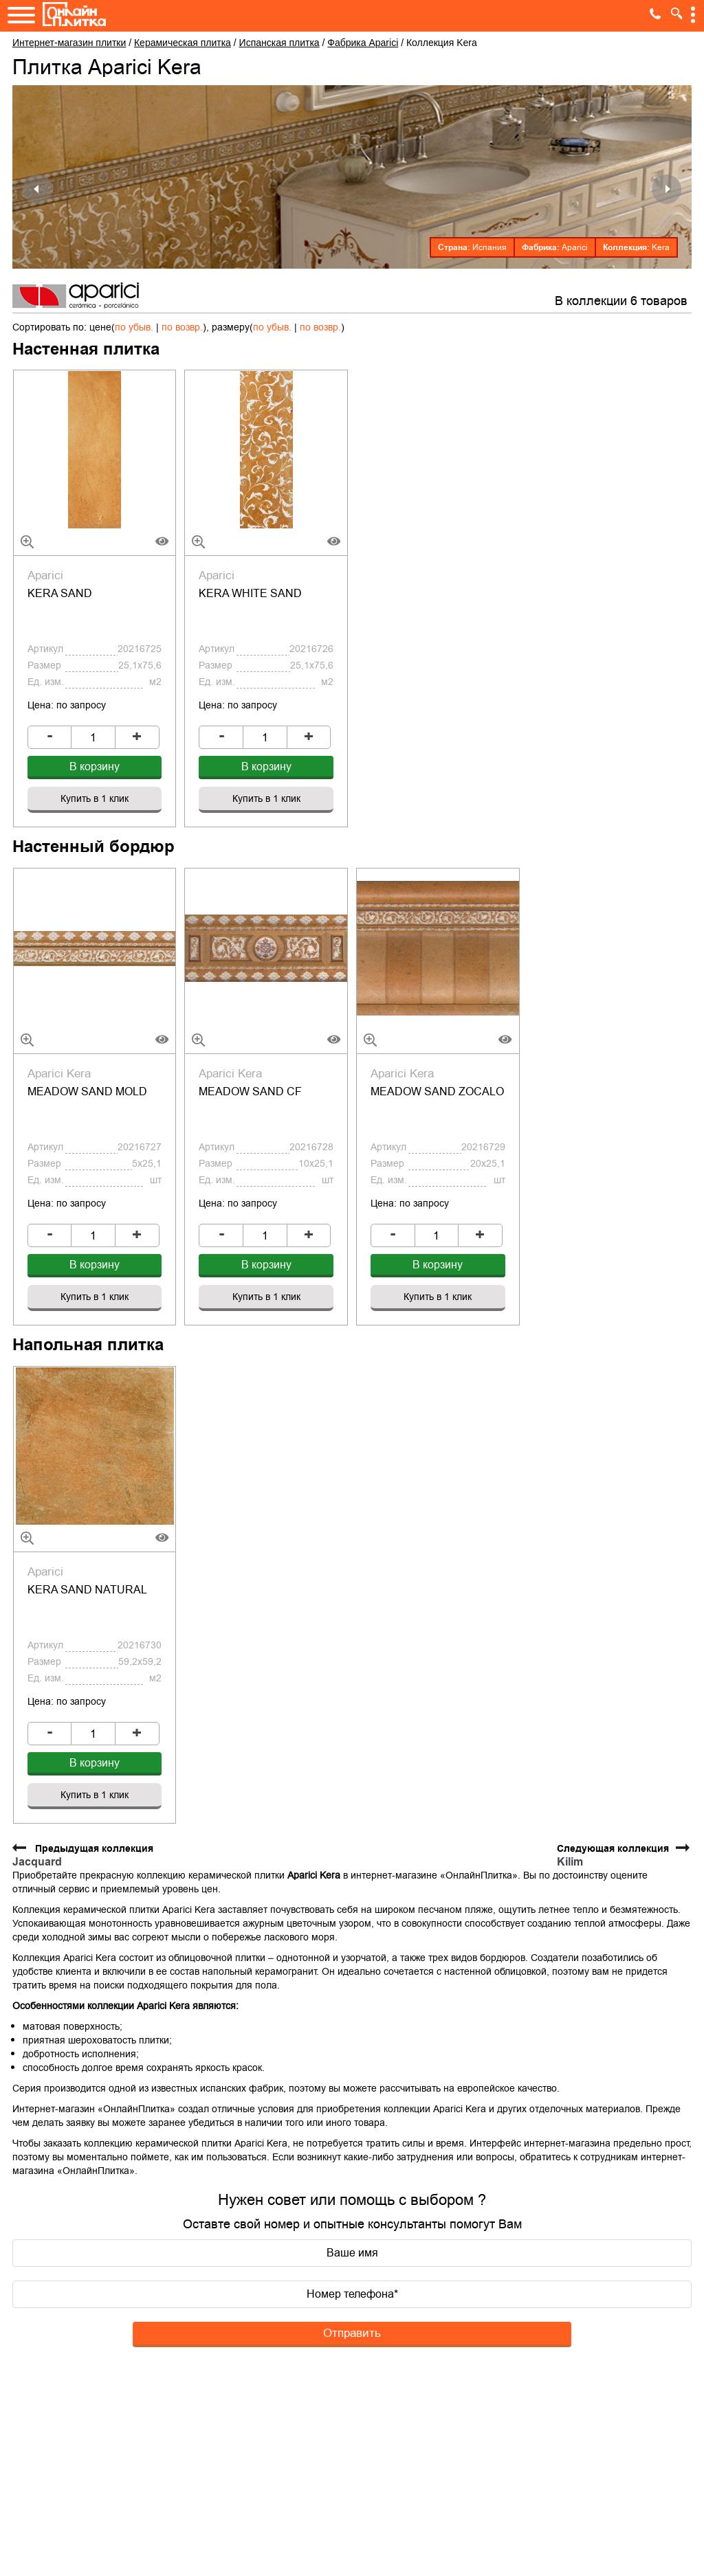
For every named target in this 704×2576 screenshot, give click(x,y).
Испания (489, 247)
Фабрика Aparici (362, 42)
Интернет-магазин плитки (69, 42)
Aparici (575, 247)
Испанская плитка (279, 42)
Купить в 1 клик (94, 767)
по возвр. (182, 327)
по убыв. (134, 327)
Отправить (352, 2238)
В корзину (94, 735)
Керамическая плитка (182, 42)
